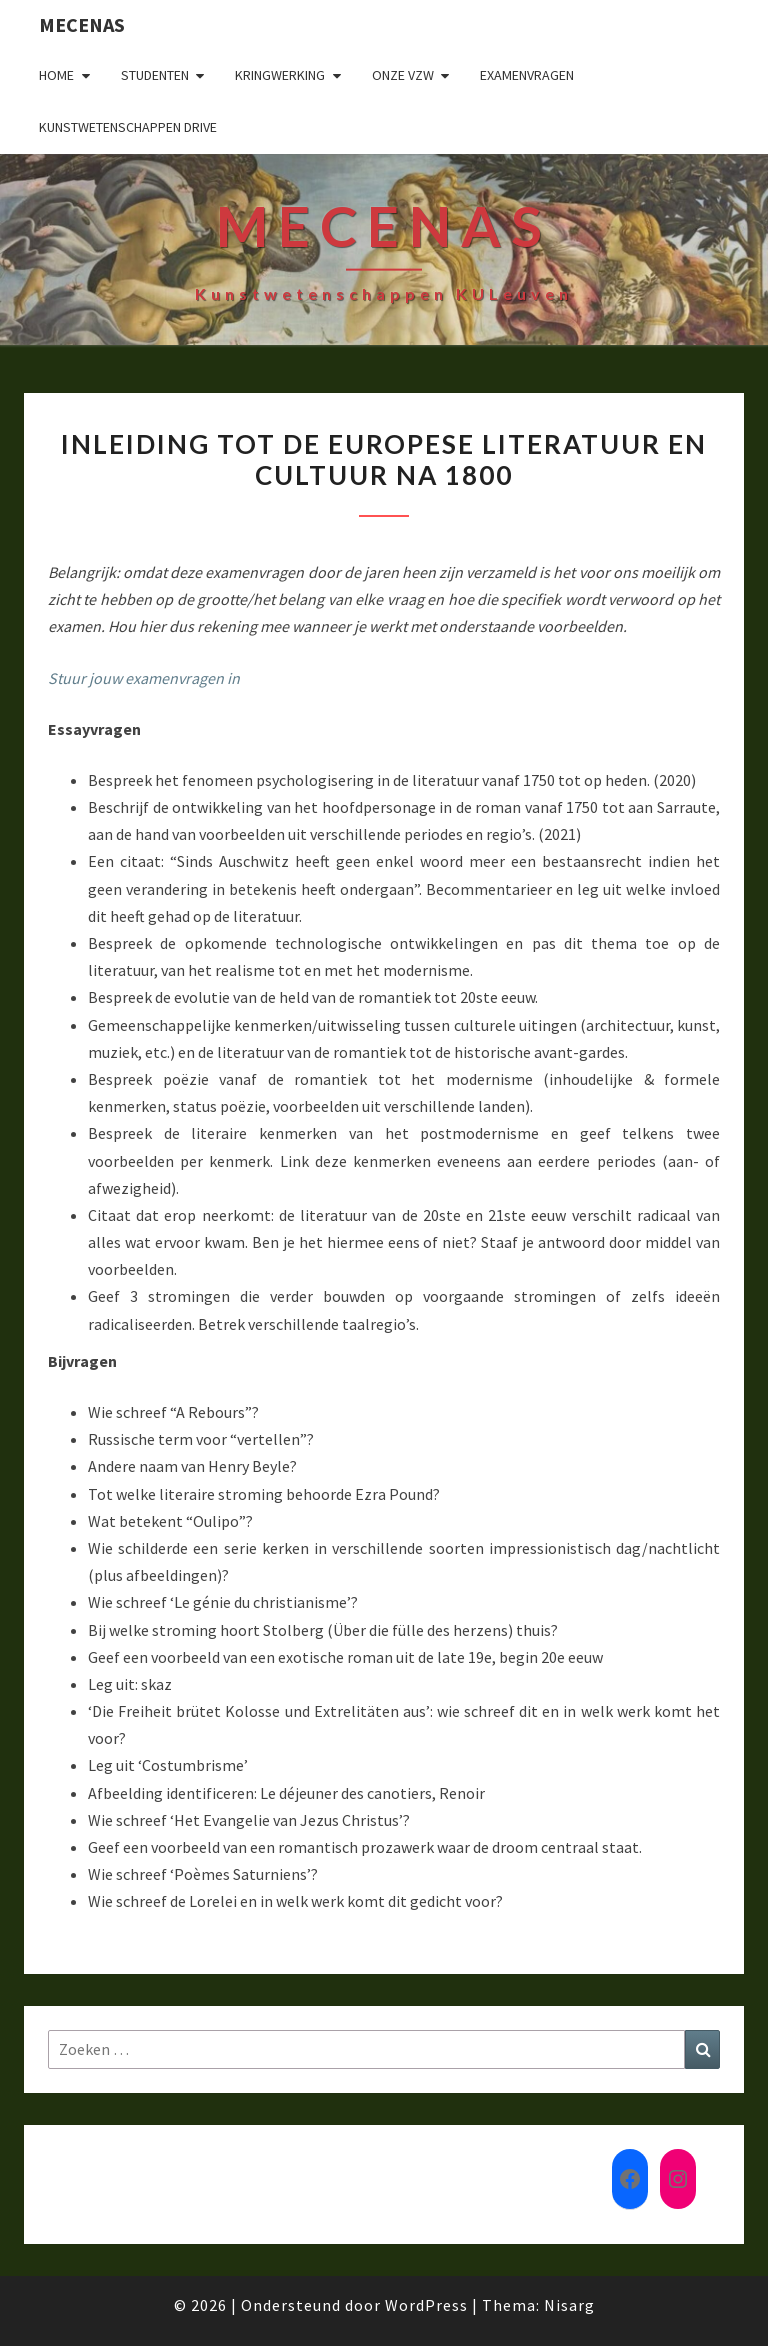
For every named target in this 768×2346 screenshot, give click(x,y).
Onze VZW (403, 75)
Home (56, 75)
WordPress (426, 2305)
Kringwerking (280, 75)
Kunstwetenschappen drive (128, 127)
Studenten (155, 75)
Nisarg (569, 2305)
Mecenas (82, 24)
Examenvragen (527, 75)
